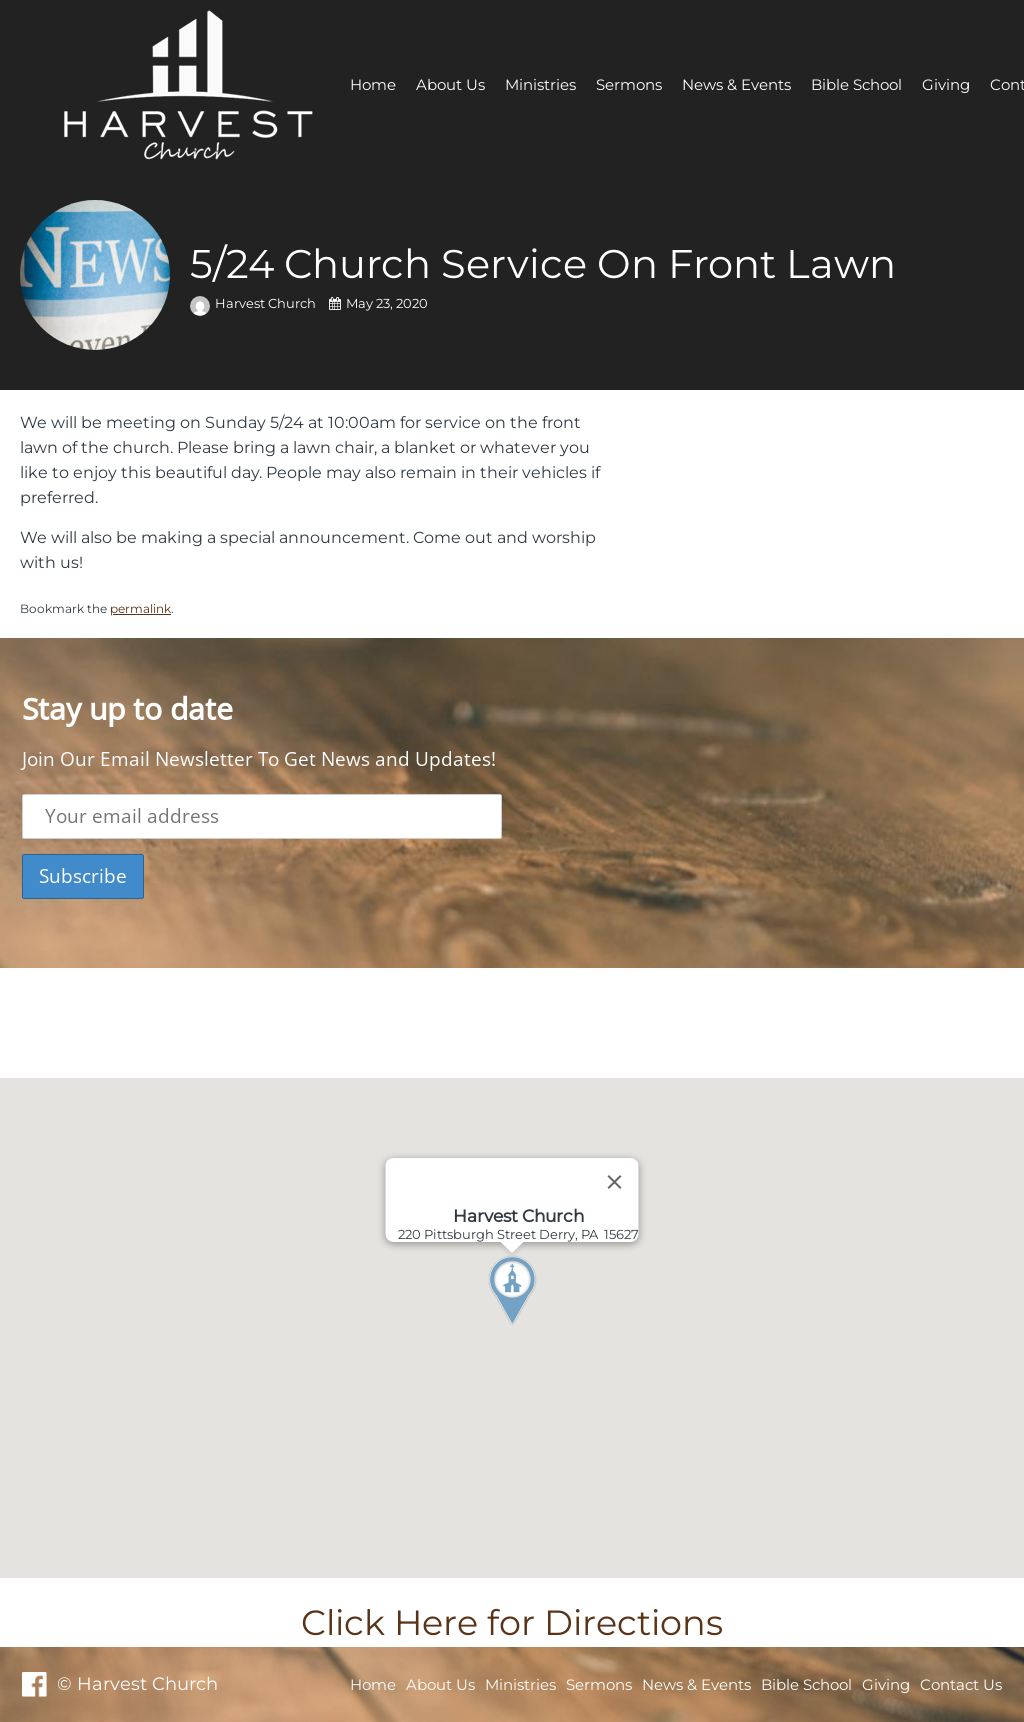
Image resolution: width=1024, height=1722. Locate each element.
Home (373, 84)
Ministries (540, 84)
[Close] (615, 1182)
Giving (946, 84)
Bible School (856, 84)
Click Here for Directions (512, 1622)
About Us (450, 84)
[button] (549, 1328)
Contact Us (961, 1684)
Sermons (629, 84)
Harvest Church (254, 303)
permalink (140, 608)
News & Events (736, 84)
